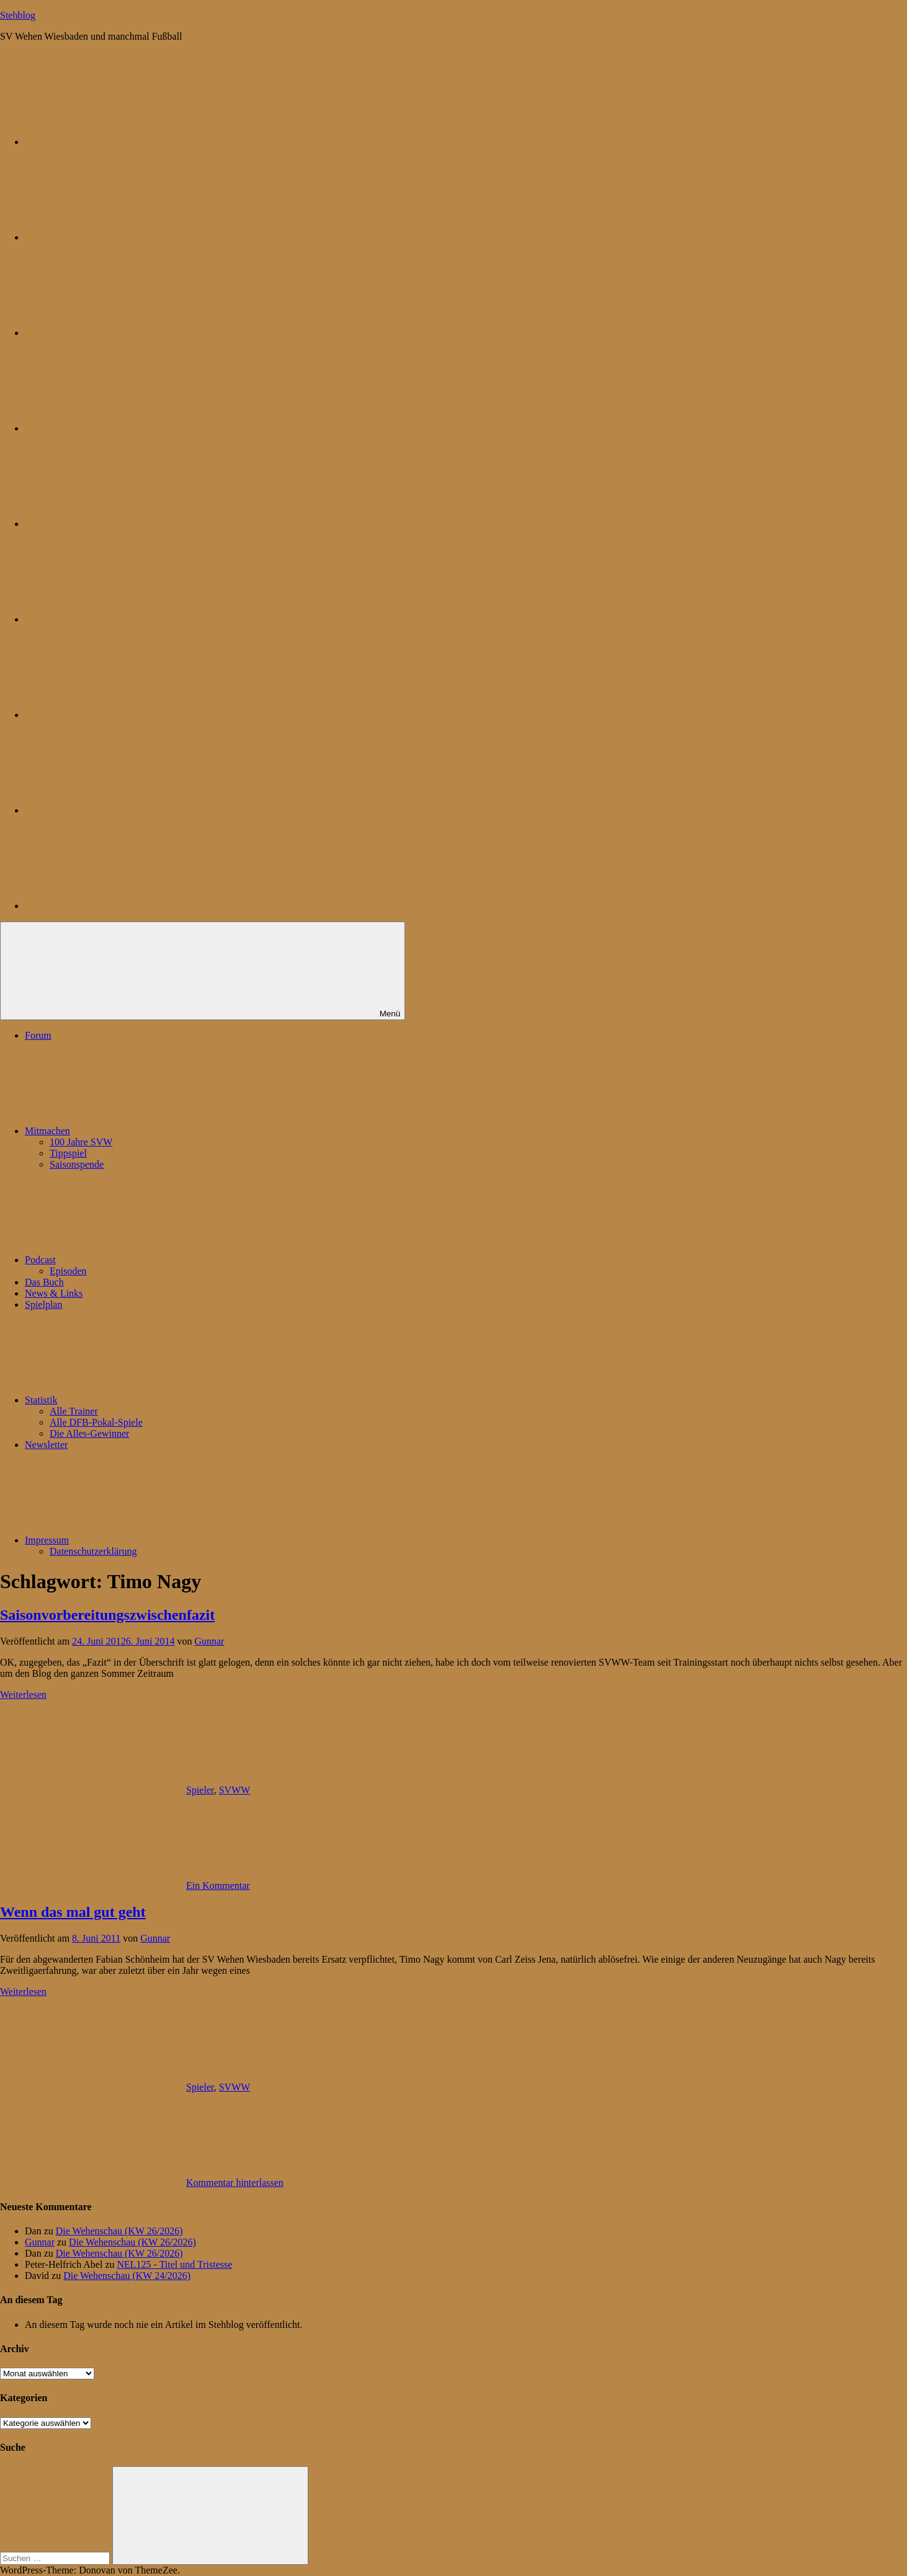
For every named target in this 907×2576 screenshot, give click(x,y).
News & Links (54, 1293)
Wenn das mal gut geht (73, 1912)
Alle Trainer (74, 1411)
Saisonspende (77, 1164)
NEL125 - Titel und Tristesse (175, 2264)
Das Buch (44, 1282)
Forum (38, 1035)
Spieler (200, 1790)
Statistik (134, 1400)
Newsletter (46, 1444)
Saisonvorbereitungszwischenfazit (107, 1615)
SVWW (235, 1790)
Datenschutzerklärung (93, 1551)
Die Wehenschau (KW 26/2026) (119, 2231)
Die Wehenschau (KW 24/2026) (126, 2275)
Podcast (133, 1260)
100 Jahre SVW (81, 1142)
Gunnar (209, 1641)
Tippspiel (68, 1153)
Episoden (68, 1271)
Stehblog (17, 15)
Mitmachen (140, 1131)
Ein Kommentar (218, 1885)
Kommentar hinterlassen (235, 2182)
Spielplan (43, 1304)
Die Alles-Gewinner (89, 1433)
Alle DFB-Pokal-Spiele (96, 1422)
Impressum (140, 1540)
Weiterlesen (23, 1694)
